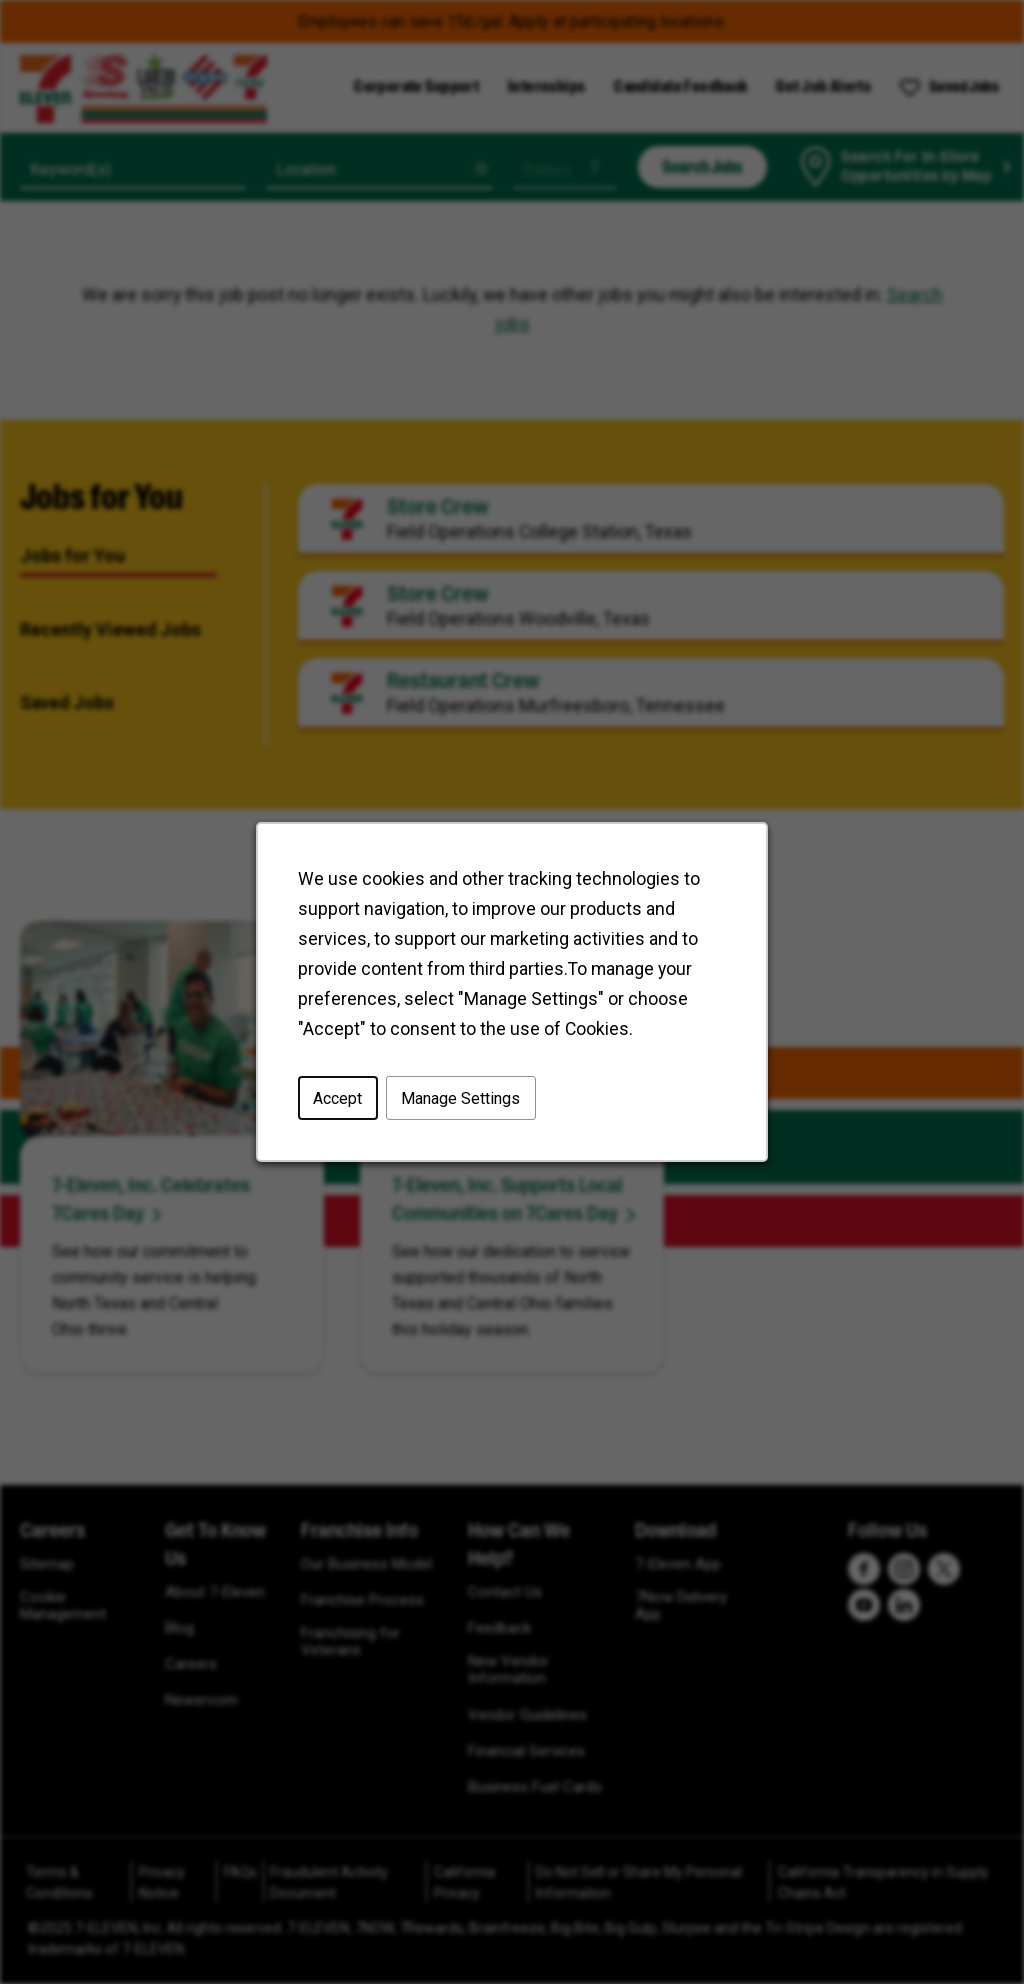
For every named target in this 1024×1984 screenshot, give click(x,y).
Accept (338, 1098)
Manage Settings (461, 1098)
